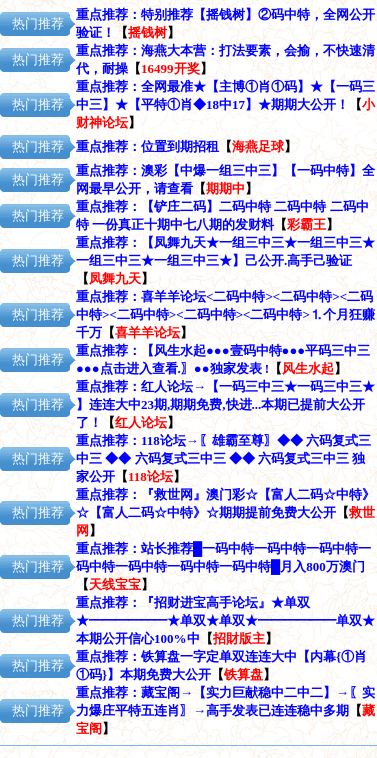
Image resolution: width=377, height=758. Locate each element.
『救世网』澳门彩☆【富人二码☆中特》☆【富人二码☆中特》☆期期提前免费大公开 (225, 512)
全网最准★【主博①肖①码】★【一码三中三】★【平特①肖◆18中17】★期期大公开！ (225, 104)
